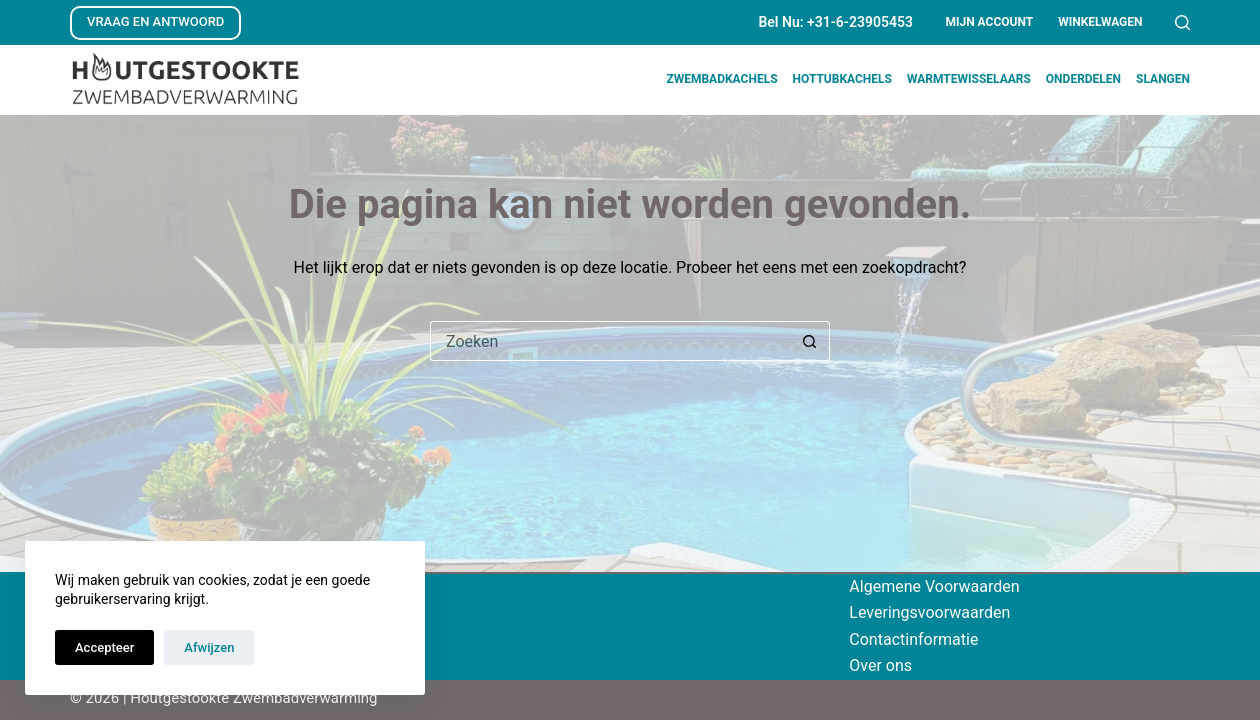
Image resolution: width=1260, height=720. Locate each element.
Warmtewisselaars (969, 79)
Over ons (880, 665)
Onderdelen (1083, 79)
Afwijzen (209, 647)
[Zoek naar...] (610, 341)
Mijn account (989, 22)
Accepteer (104, 647)
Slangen (1163, 79)
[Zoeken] (1182, 22)
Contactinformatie (913, 639)
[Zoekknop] (810, 341)
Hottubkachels (842, 79)
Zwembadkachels (721, 79)
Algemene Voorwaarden (934, 586)
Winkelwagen (1100, 22)
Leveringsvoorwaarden (929, 612)
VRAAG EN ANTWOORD (155, 21)
